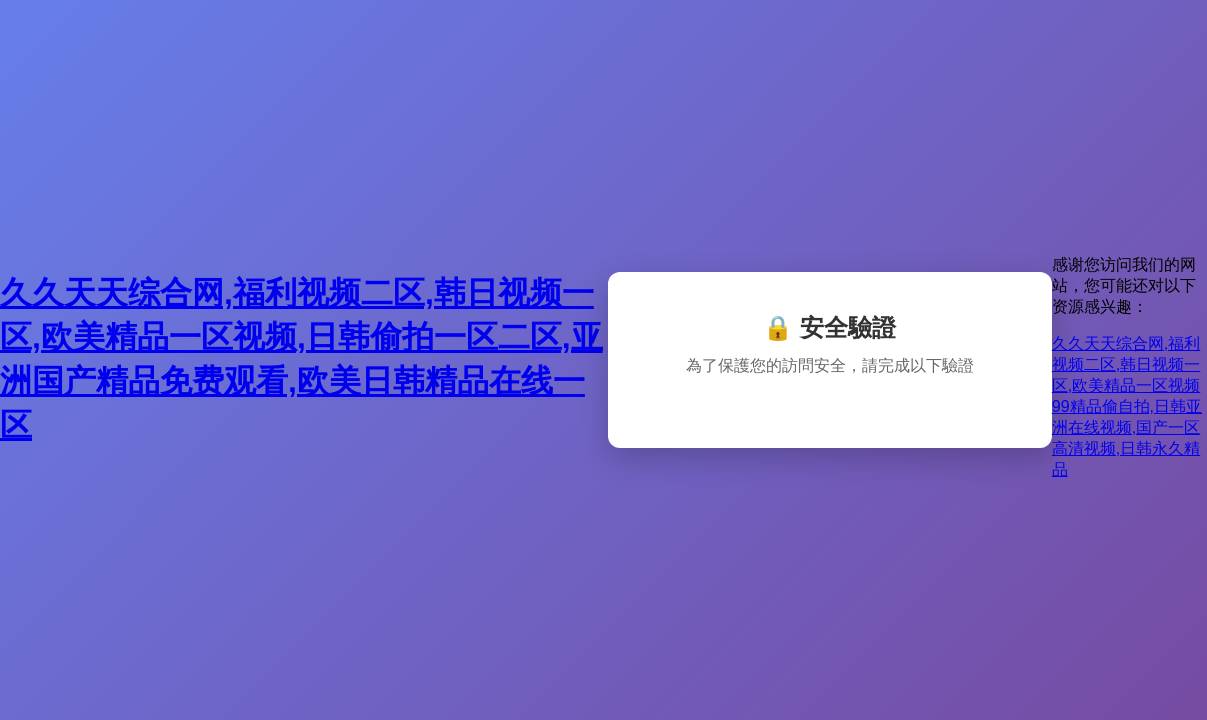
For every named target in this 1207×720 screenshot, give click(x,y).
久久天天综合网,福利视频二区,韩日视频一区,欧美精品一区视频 (1126, 364)
